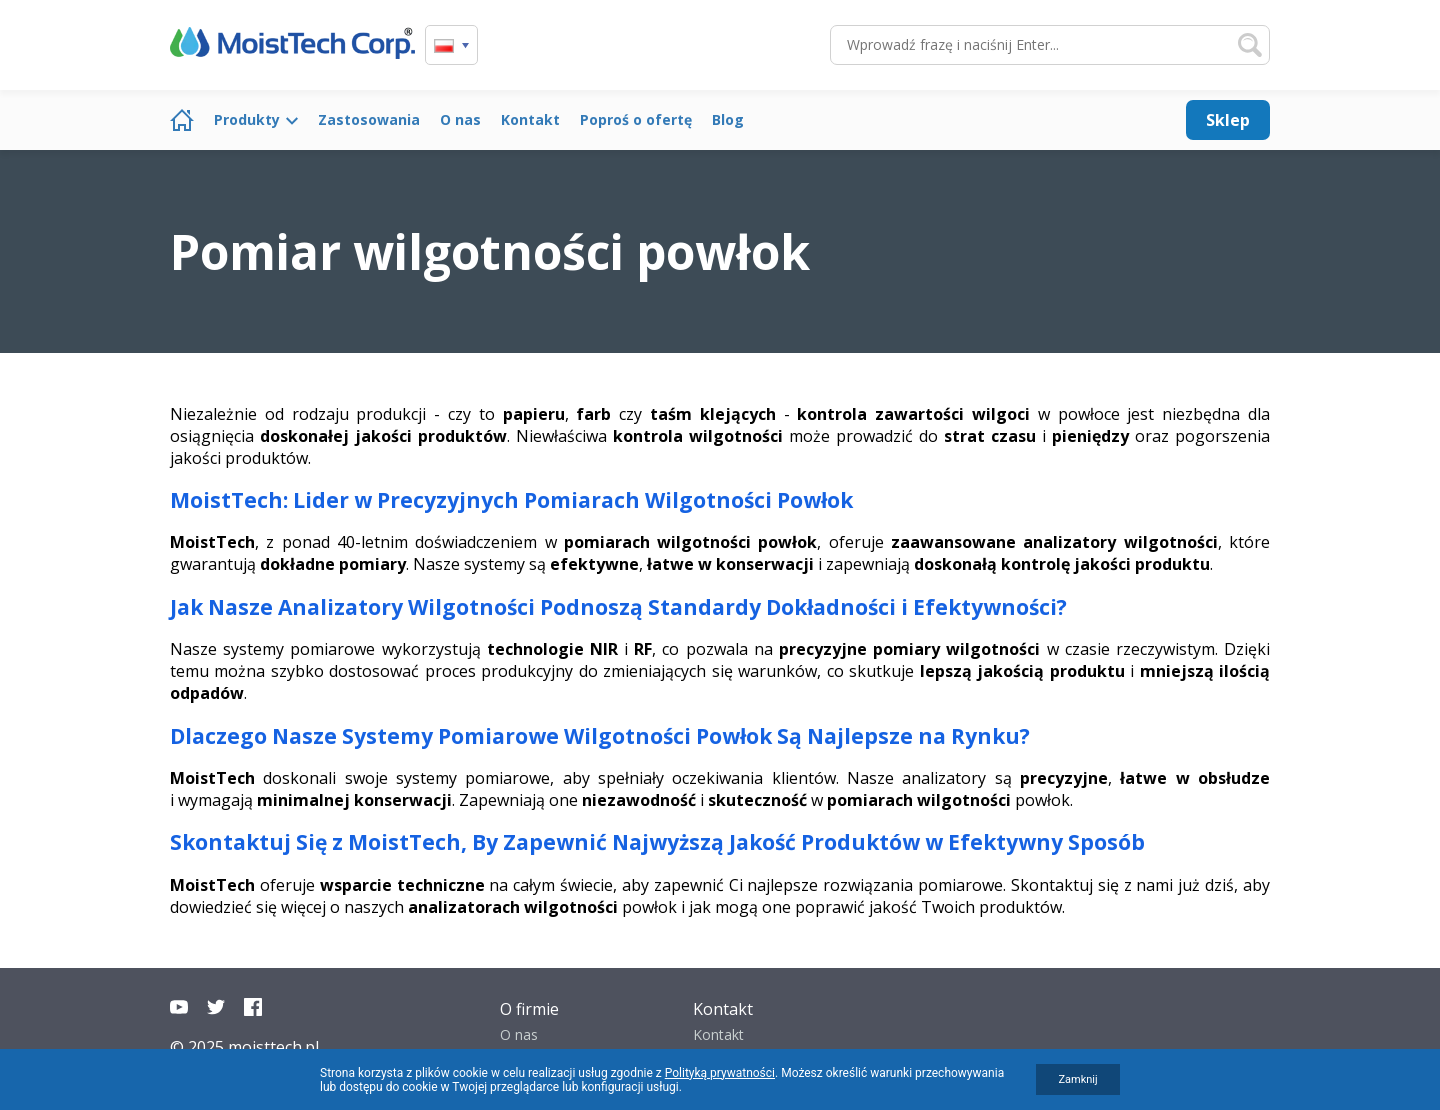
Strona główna (182, 120)
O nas (460, 119)
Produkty (247, 119)
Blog (728, 119)
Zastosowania (369, 119)
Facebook (253, 1007)
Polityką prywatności (720, 1073)
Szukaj (1250, 45)
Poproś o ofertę (636, 119)
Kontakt (530, 119)
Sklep (1228, 120)
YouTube (179, 1007)
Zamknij (1077, 1079)
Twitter (216, 1007)
